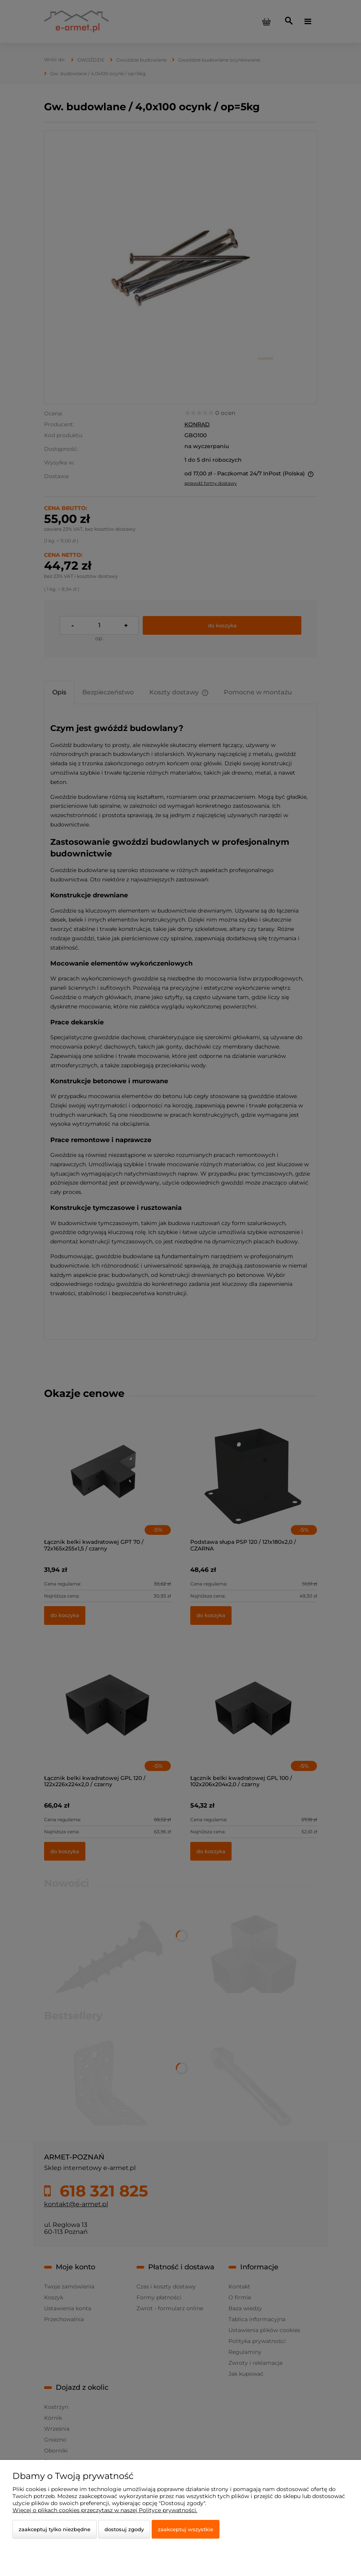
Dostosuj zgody (124, 2529)
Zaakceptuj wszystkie (185, 2529)
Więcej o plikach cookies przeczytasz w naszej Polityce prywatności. (104, 2510)
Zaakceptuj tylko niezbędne (54, 2529)
